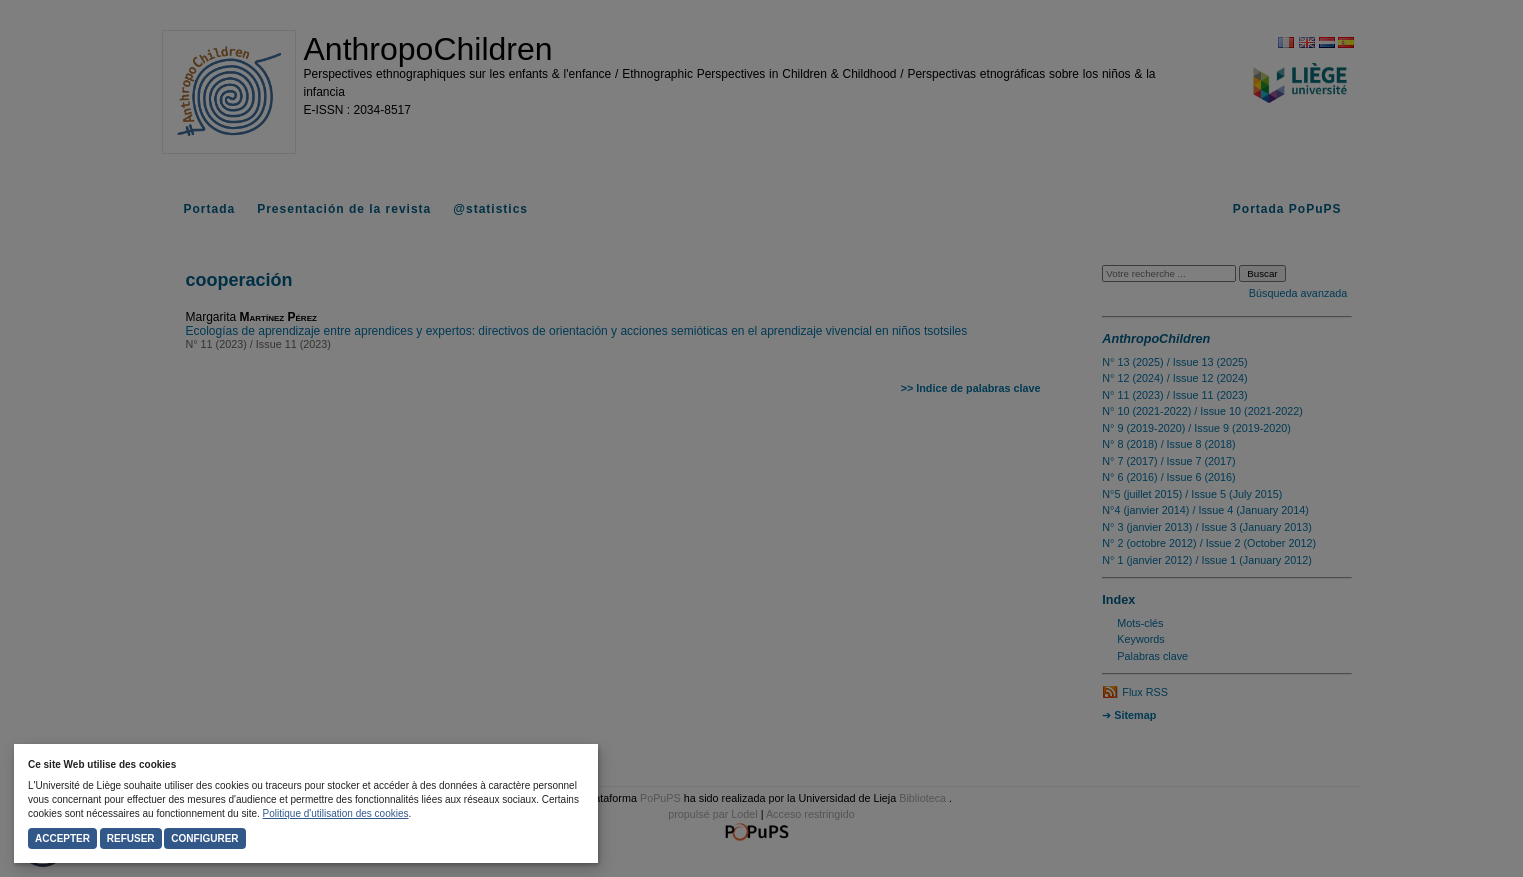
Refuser (131, 838)
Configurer (204, 838)
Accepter (62, 838)
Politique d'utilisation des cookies (336, 813)
